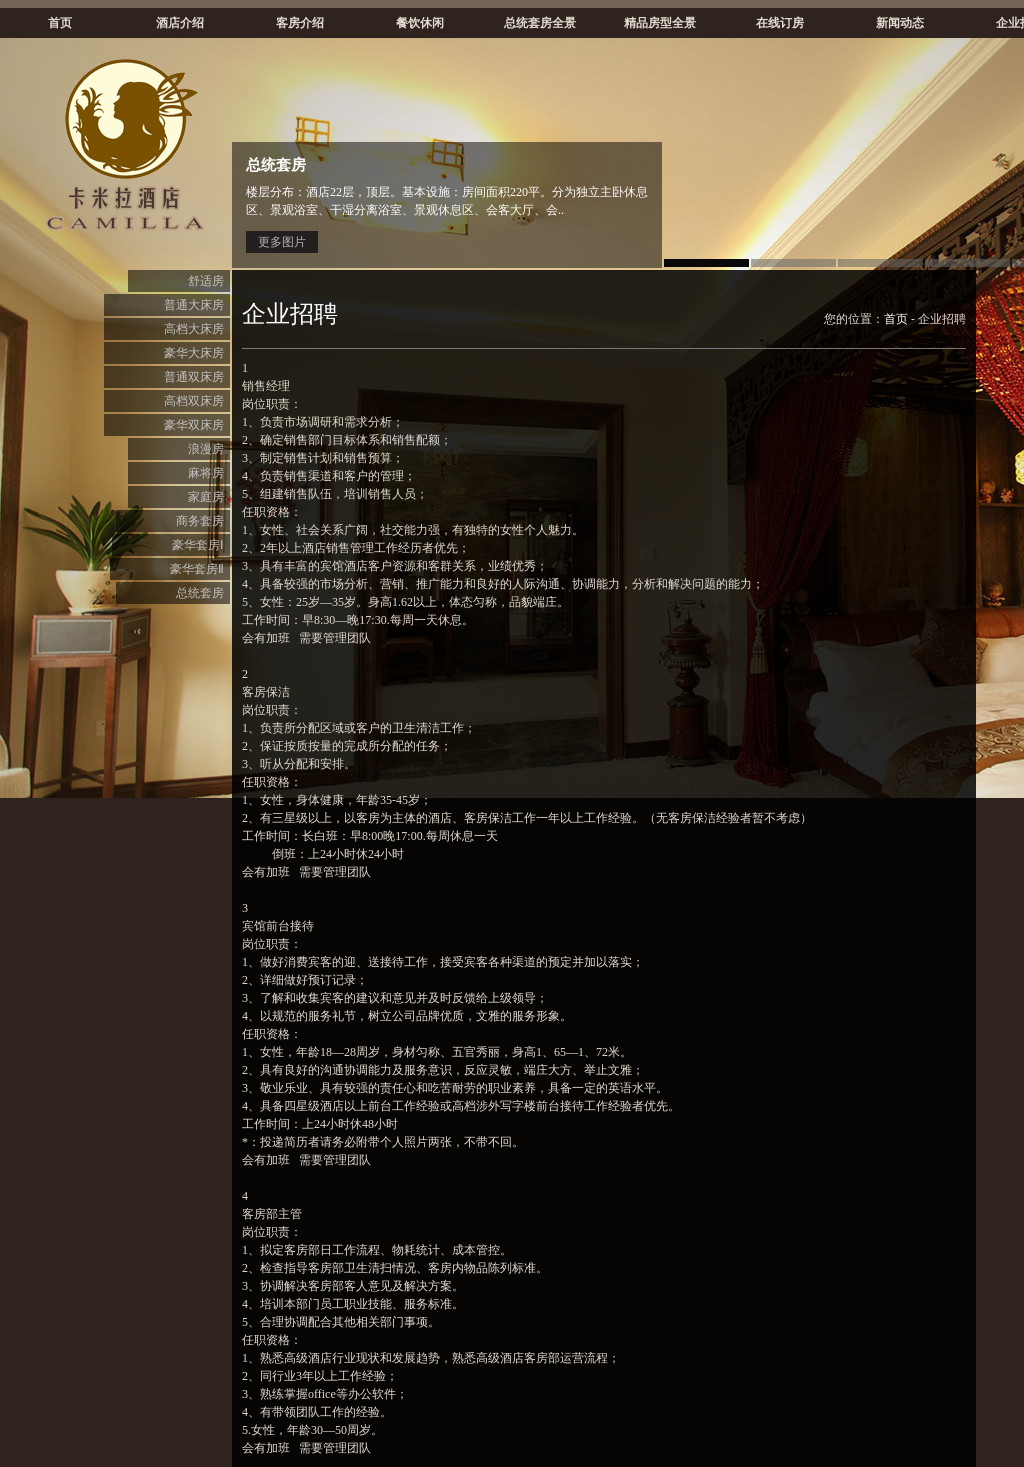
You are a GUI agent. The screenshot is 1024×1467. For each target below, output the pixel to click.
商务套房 (200, 521)
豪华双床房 (194, 425)
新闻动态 (900, 23)
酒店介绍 (180, 23)
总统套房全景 (540, 23)
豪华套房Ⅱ (197, 569)
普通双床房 (194, 377)
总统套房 (200, 593)
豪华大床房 (194, 353)
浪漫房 (206, 449)
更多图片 (282, 242)
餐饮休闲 (420, 23)
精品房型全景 (660, 23)
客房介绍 (300, 23)
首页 (60, 23)
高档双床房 (194, 401)
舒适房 (206, 281)
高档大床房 (194, 329)
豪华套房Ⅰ (198, 545)
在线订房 (780, 23)
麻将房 (206, 473)
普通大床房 (194, 305)
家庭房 (206, 497)
